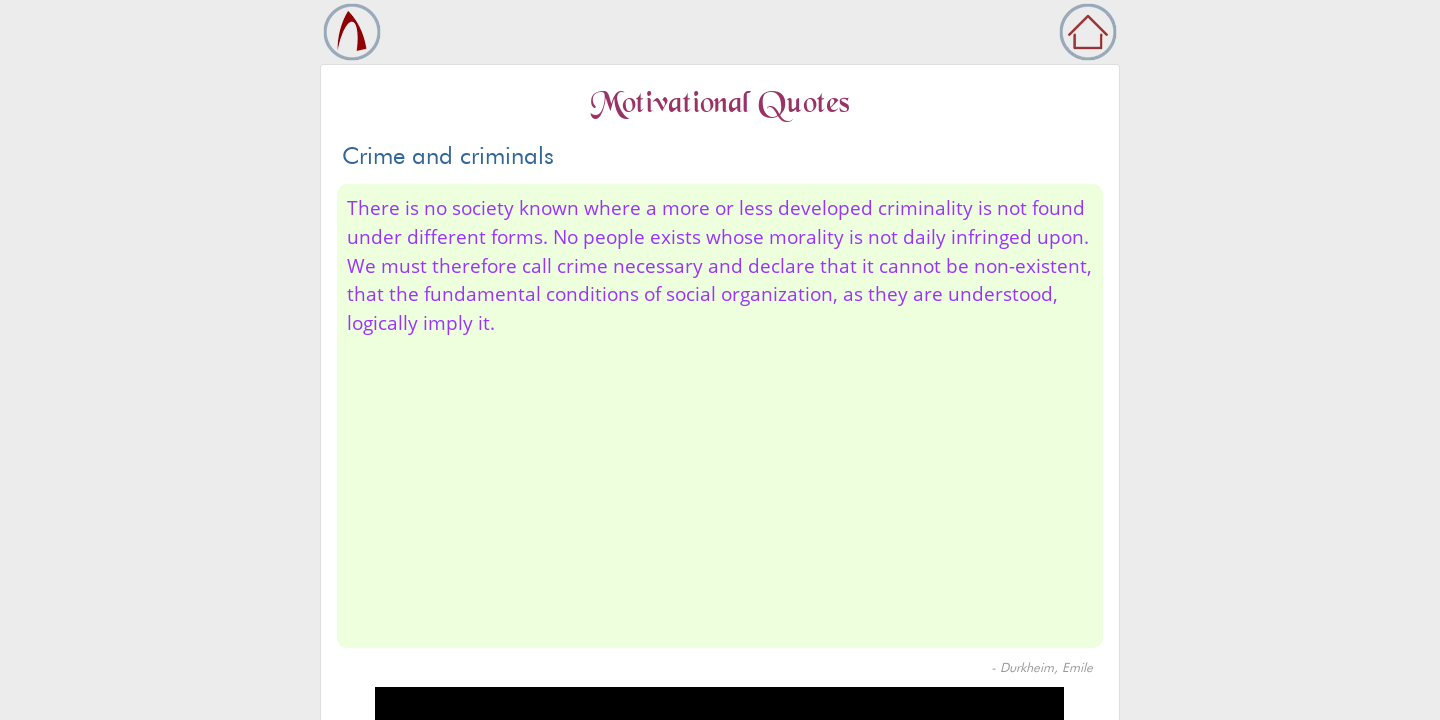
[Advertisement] (720, 488)
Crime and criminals (448, 155)
